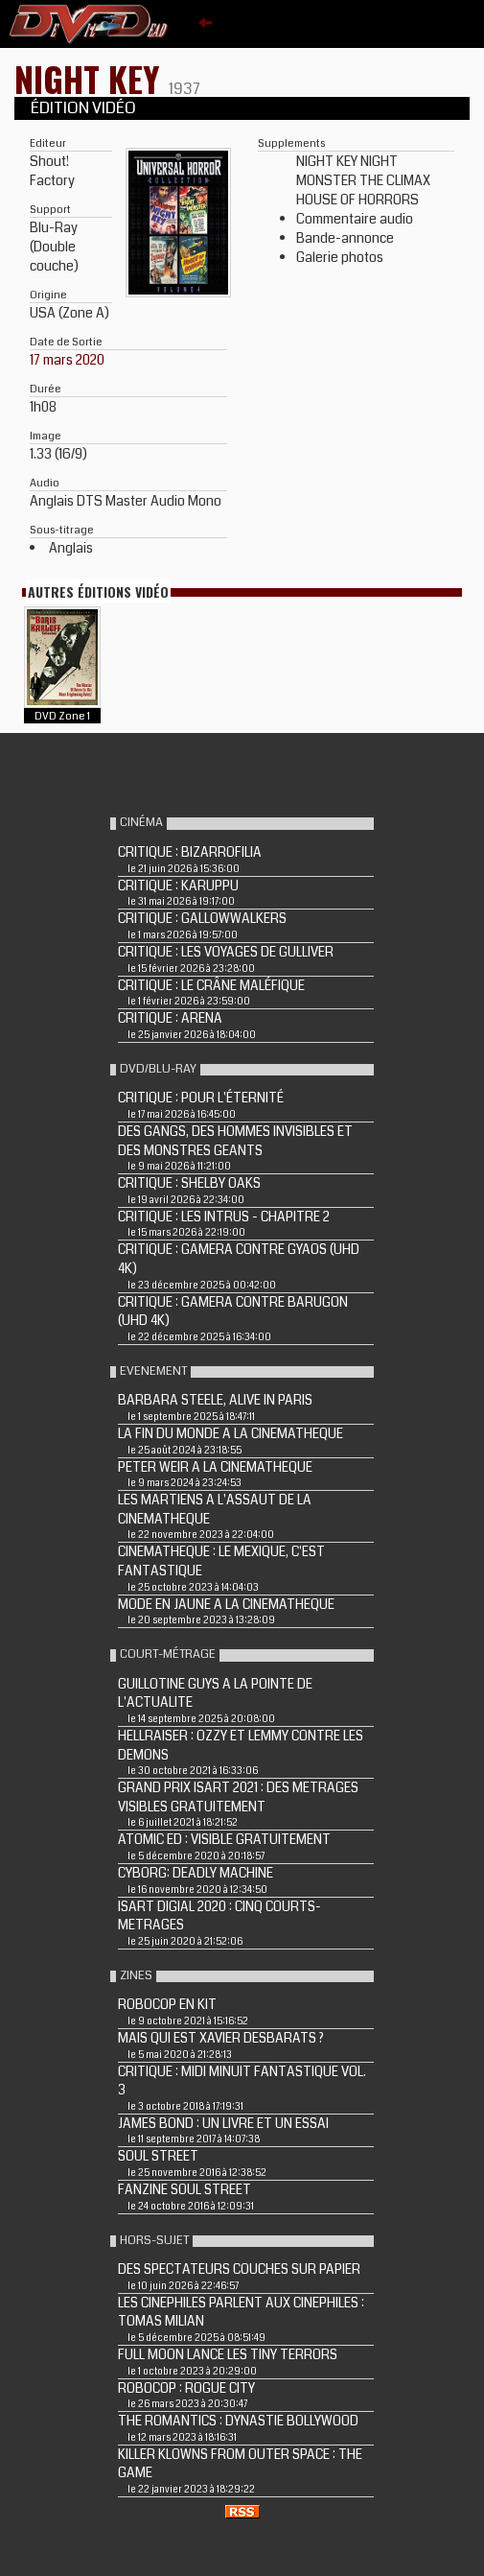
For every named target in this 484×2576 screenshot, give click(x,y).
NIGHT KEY (91, 78)
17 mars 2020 (67, 359)
